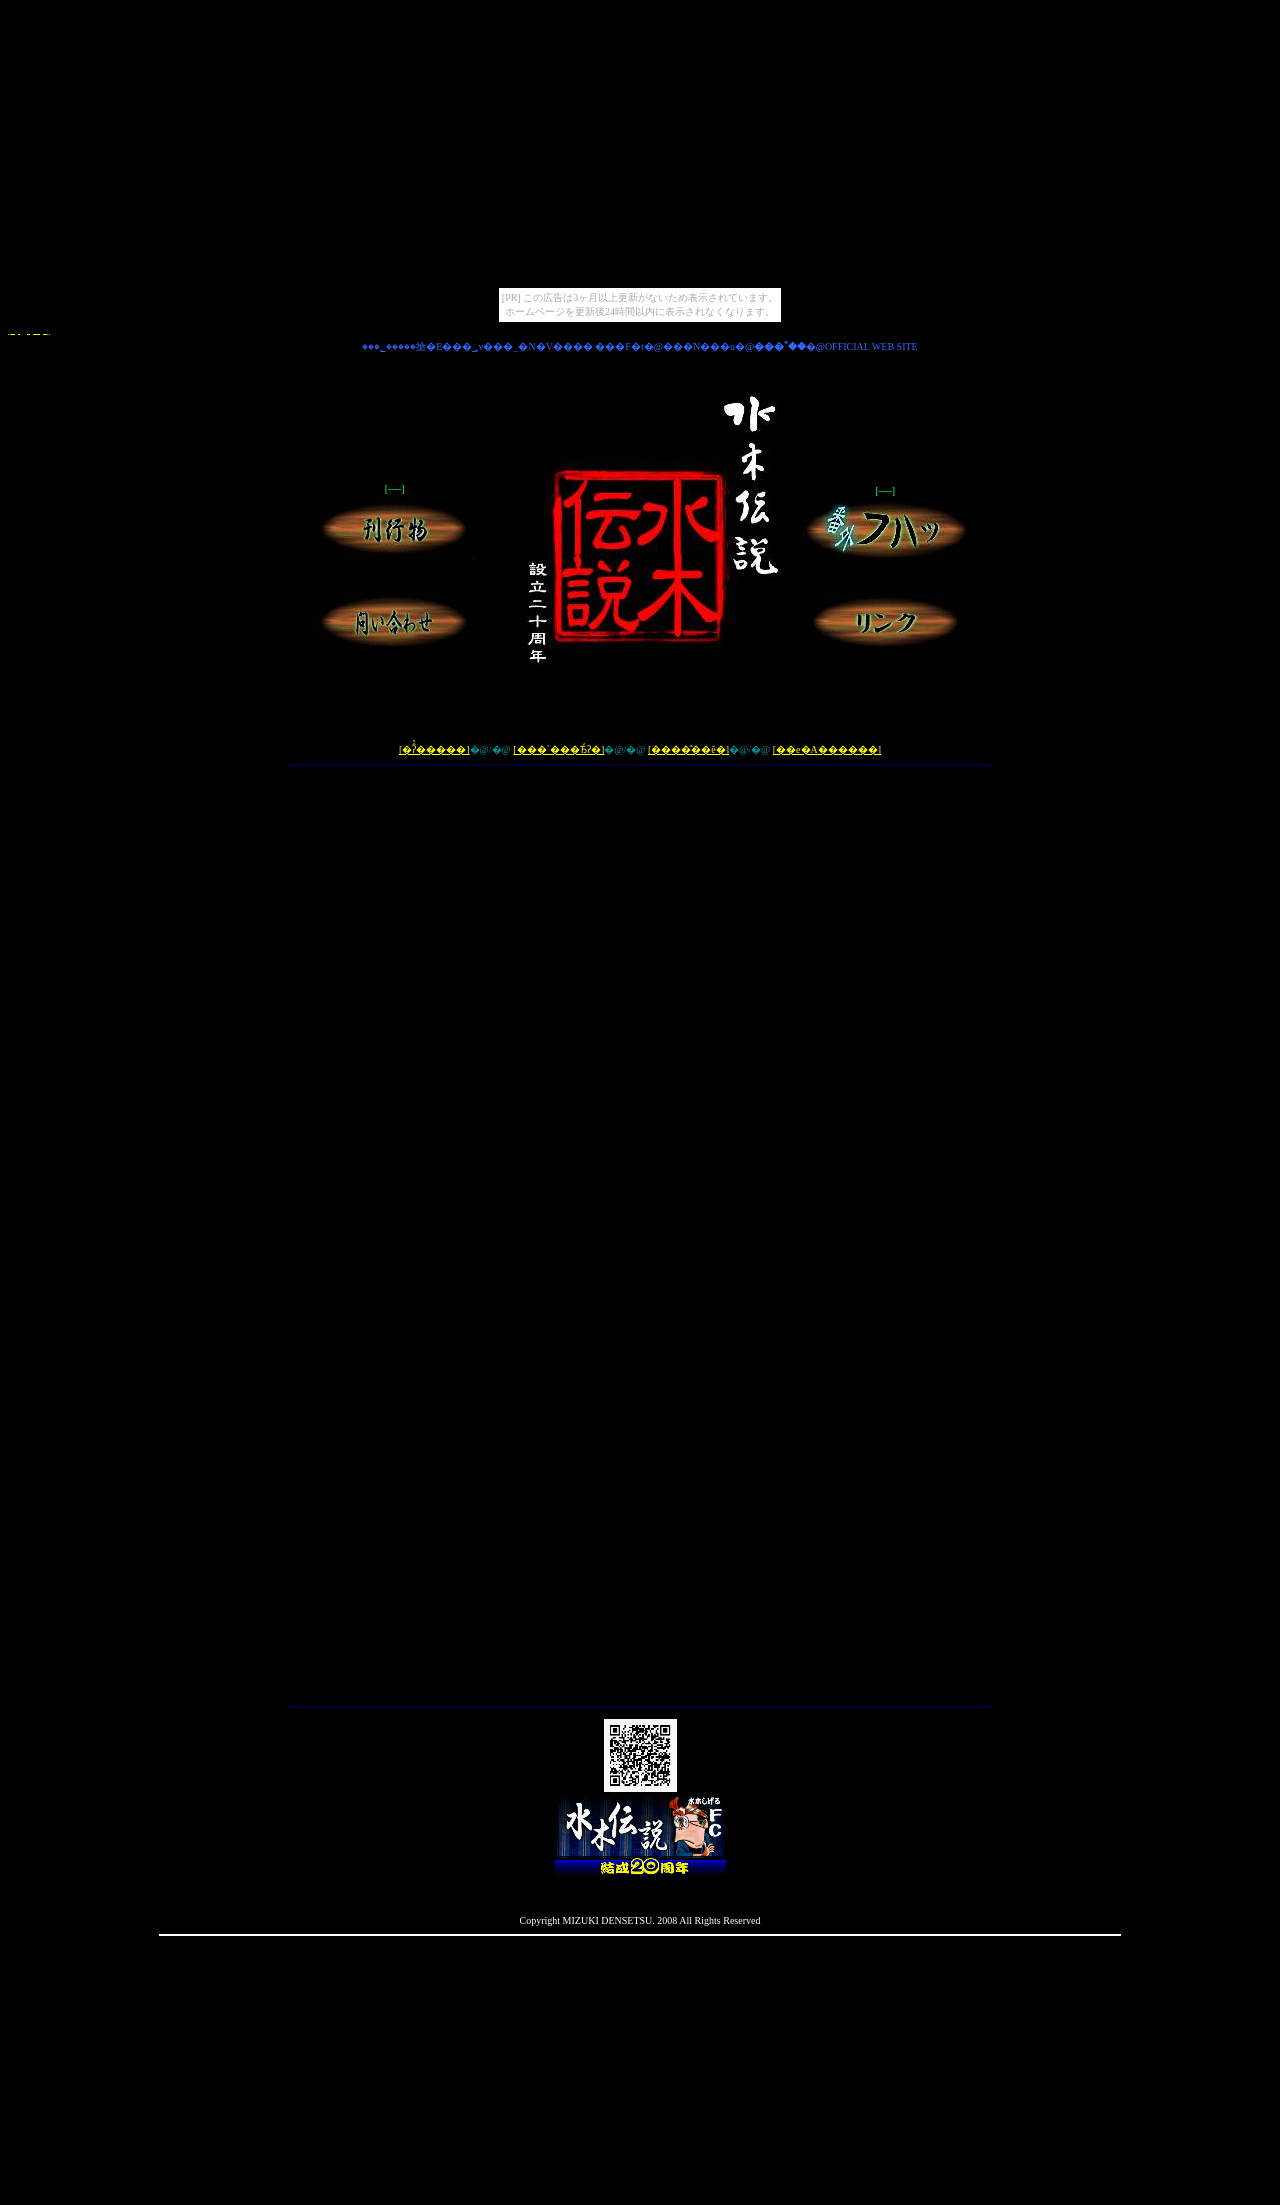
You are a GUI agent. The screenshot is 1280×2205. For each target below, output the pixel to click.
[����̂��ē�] (688, 749)
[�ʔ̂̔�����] (434, 749)
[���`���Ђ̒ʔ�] (558, 749)
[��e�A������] (827, 749)
